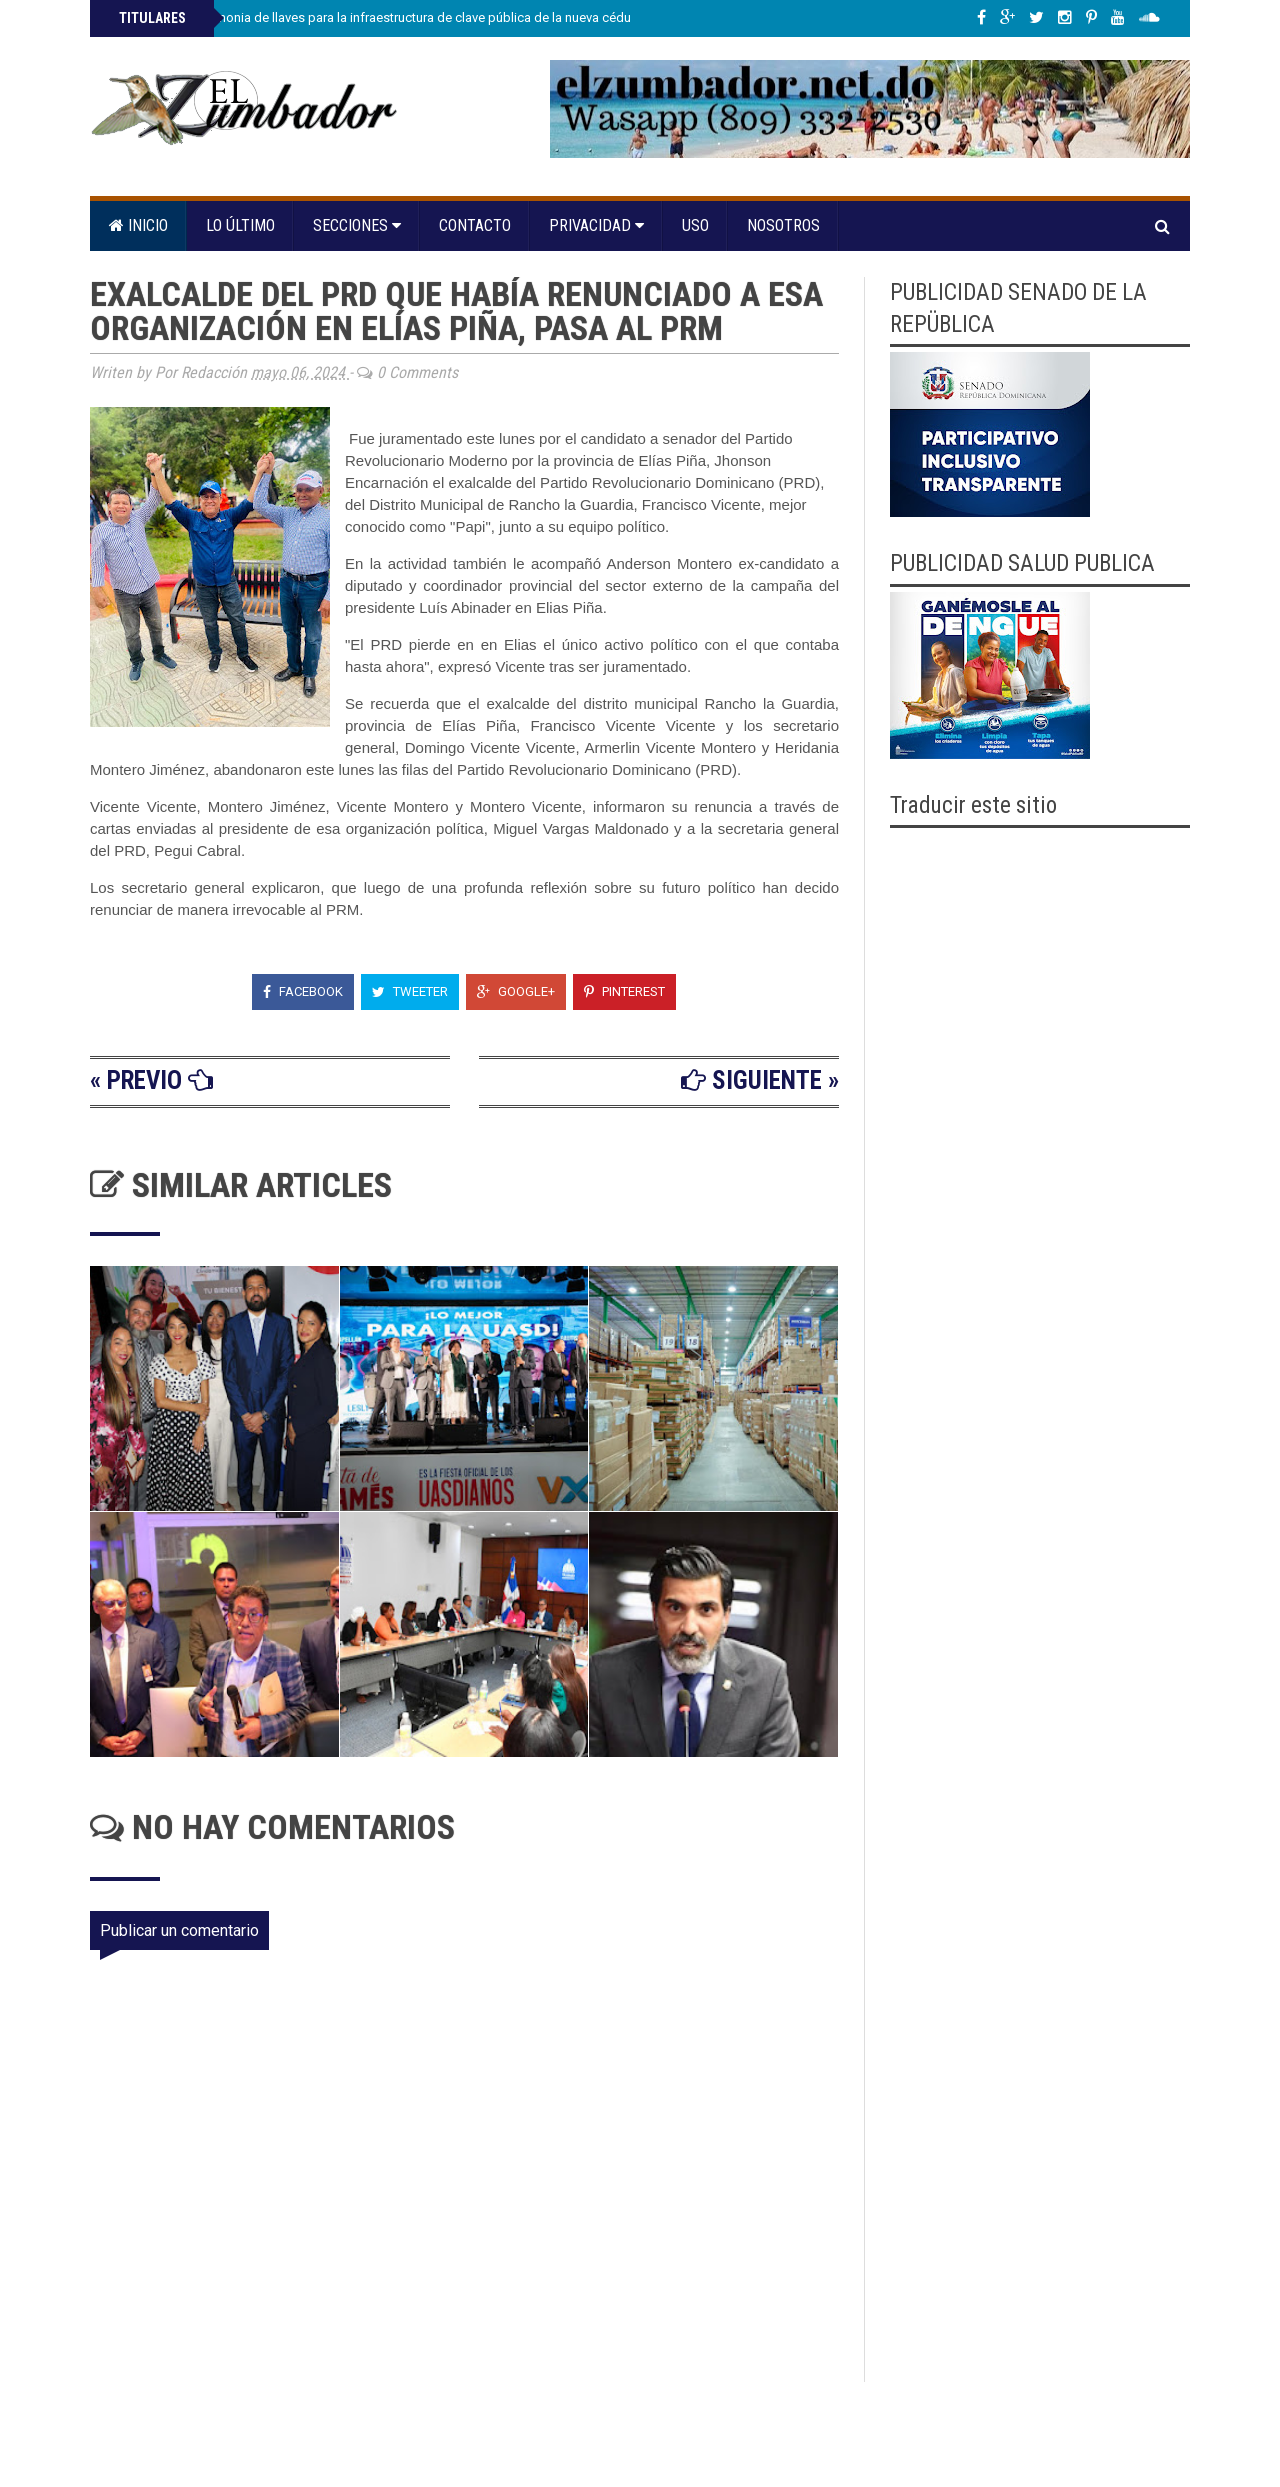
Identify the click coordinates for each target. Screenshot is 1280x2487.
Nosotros (783, 225)
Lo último (240, 225)
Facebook (303, 991)
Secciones (357, 225)
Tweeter (410, 991)
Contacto (475, 225)
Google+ (516, 991)
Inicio (138, 225)
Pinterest (624, 991)
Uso (695, 225)
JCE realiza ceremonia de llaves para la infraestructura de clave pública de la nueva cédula (378, 17)
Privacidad (596, 225)
